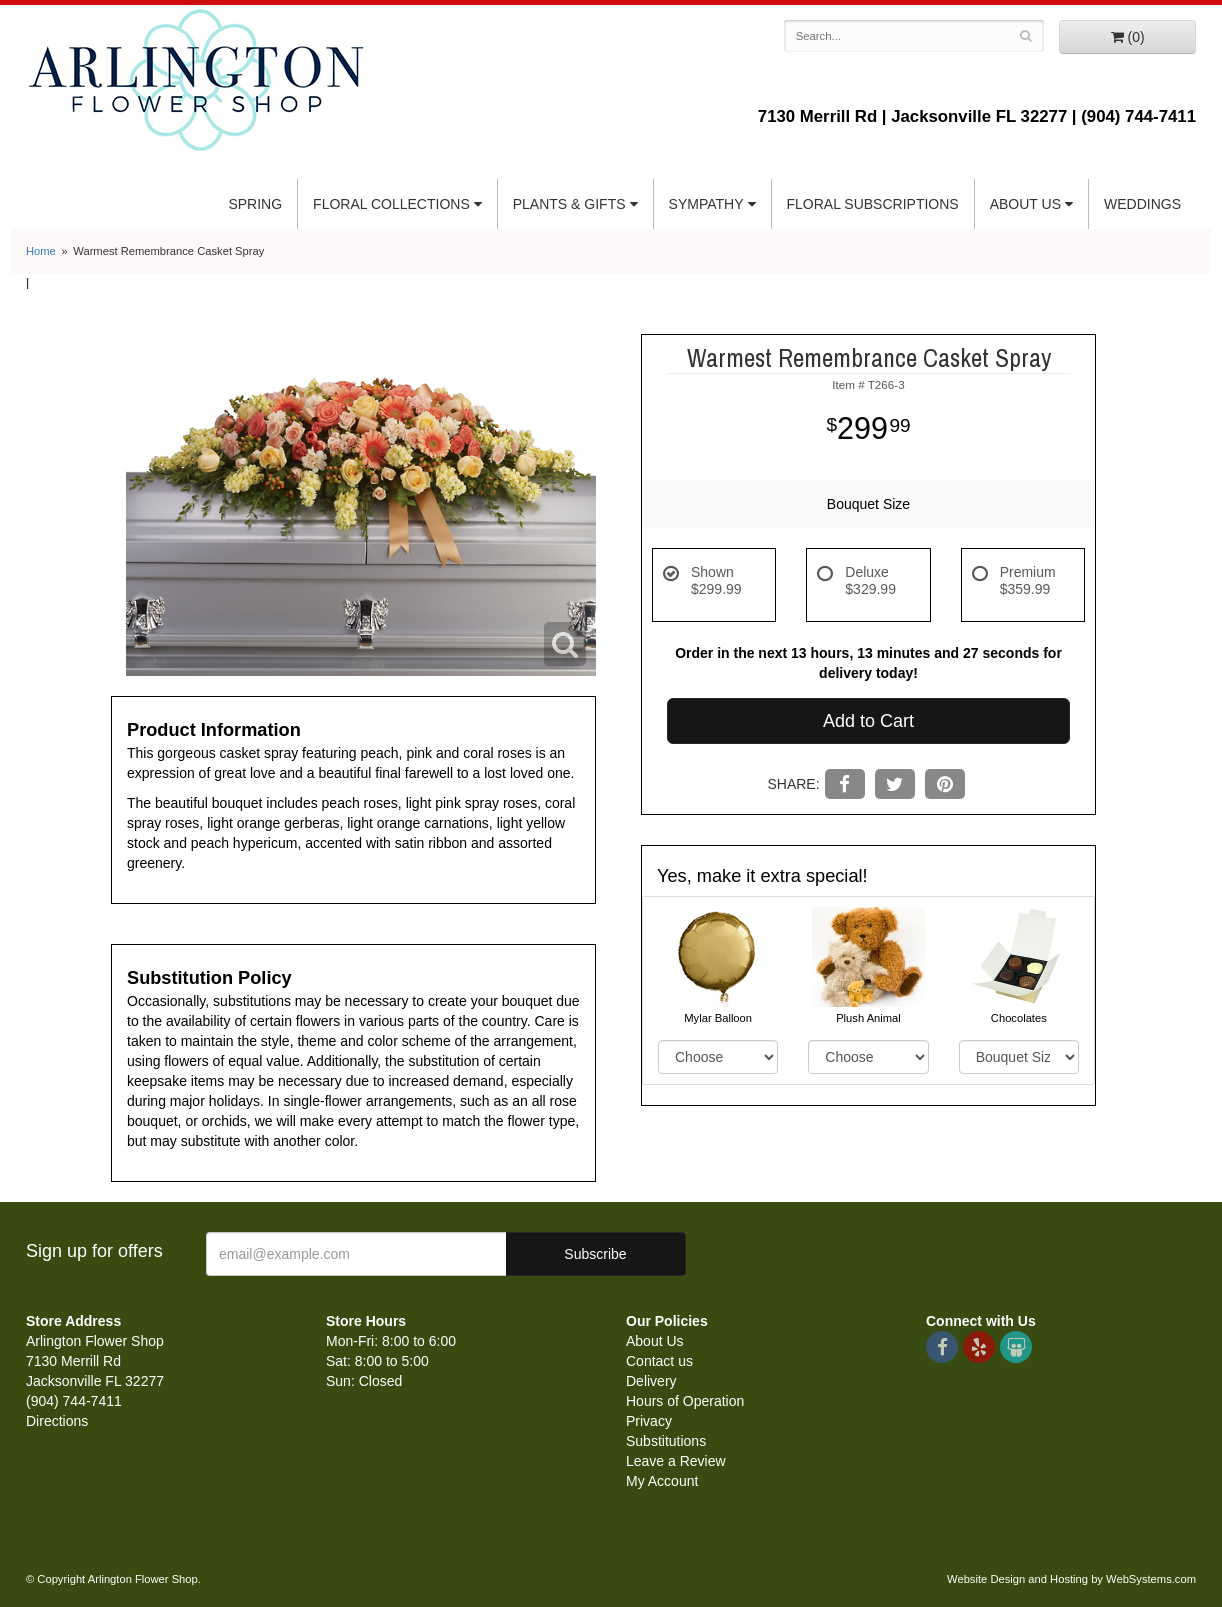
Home (41, 251)
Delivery (651, 1381)
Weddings (1142, 204)
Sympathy (706, 204)
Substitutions (666, 1441)
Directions (57, 1421)
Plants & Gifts (569, 204)
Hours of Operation (685, 1401)
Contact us (659, 1361)
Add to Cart (868, 721)
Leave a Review (676, 1461)
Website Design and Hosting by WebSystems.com (1071, 1579)
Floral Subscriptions (873, 204)
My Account (662, 1481)
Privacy (649, 1421)
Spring (255, 204)
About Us (1025, 204)
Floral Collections (391, 204)
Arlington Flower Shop (196, 80)
